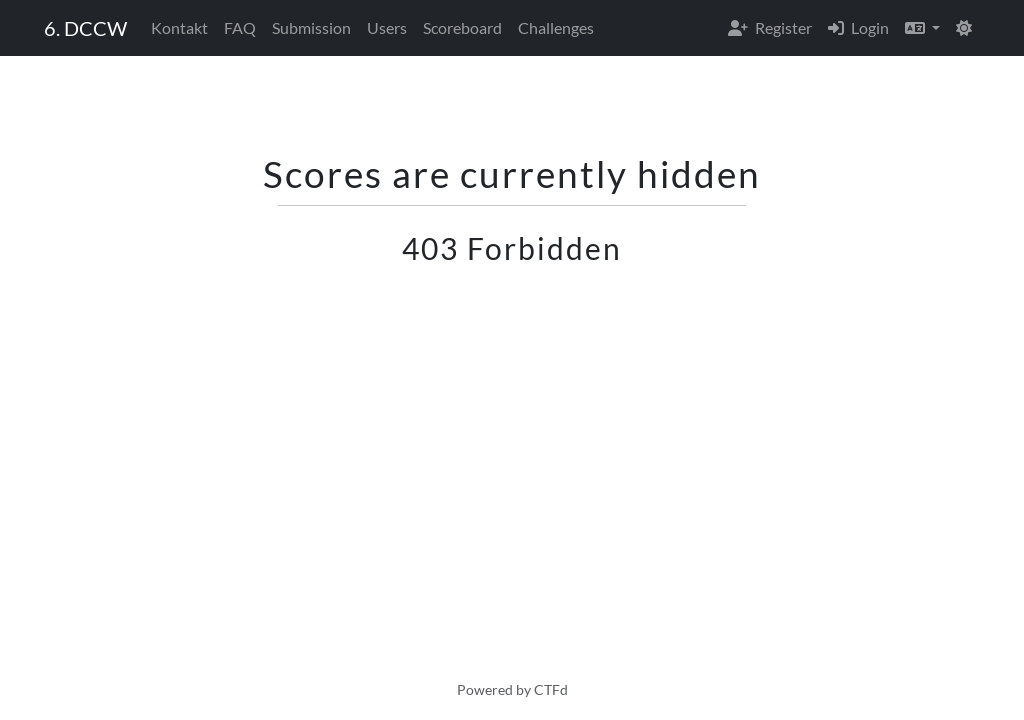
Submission (311, 27)
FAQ (240, 27)
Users (387, 27)
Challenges (556, 27)
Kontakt (179, 27)
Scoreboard (462, 27)
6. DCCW (85, 28)
